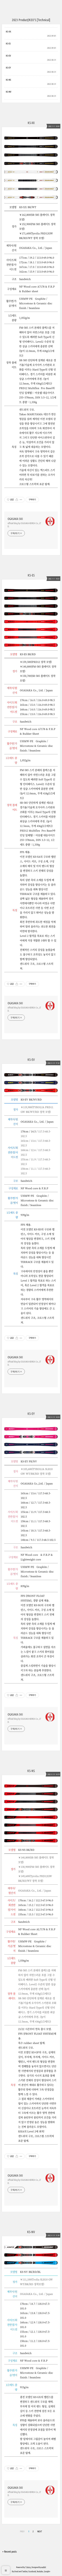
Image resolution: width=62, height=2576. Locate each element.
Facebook (32, 2571)
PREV (22, 2531)
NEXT (39, 2531)
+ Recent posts (9, 2551)
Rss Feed (15, 2571)
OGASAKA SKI (15, 518)
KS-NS (8, 79)
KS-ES (8, 43)
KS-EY (8, 67)
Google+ (47, 2571)
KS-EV (8, 55)
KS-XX (8, 31)
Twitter (25, 2571)
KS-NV (8, 91)
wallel (43, 2567)
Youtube (40, 2571)
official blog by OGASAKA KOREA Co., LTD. (24, 525)
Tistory (28, 2567)
